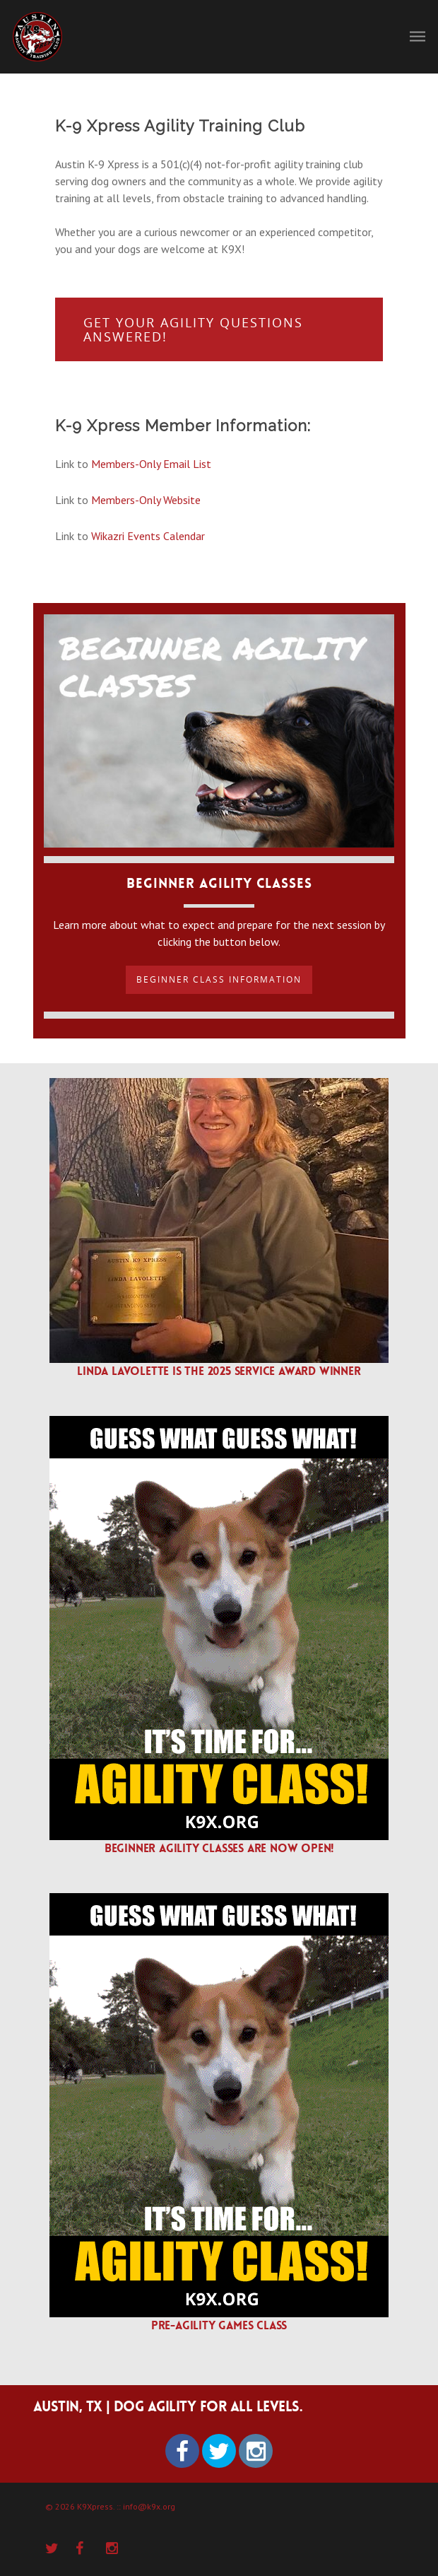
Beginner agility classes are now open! (219, 1848)
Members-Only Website (146, 500)
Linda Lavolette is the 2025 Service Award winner (218, 1371)
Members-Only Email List (151, 464)
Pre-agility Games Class (219, 2325)
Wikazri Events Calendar (148, 536)
